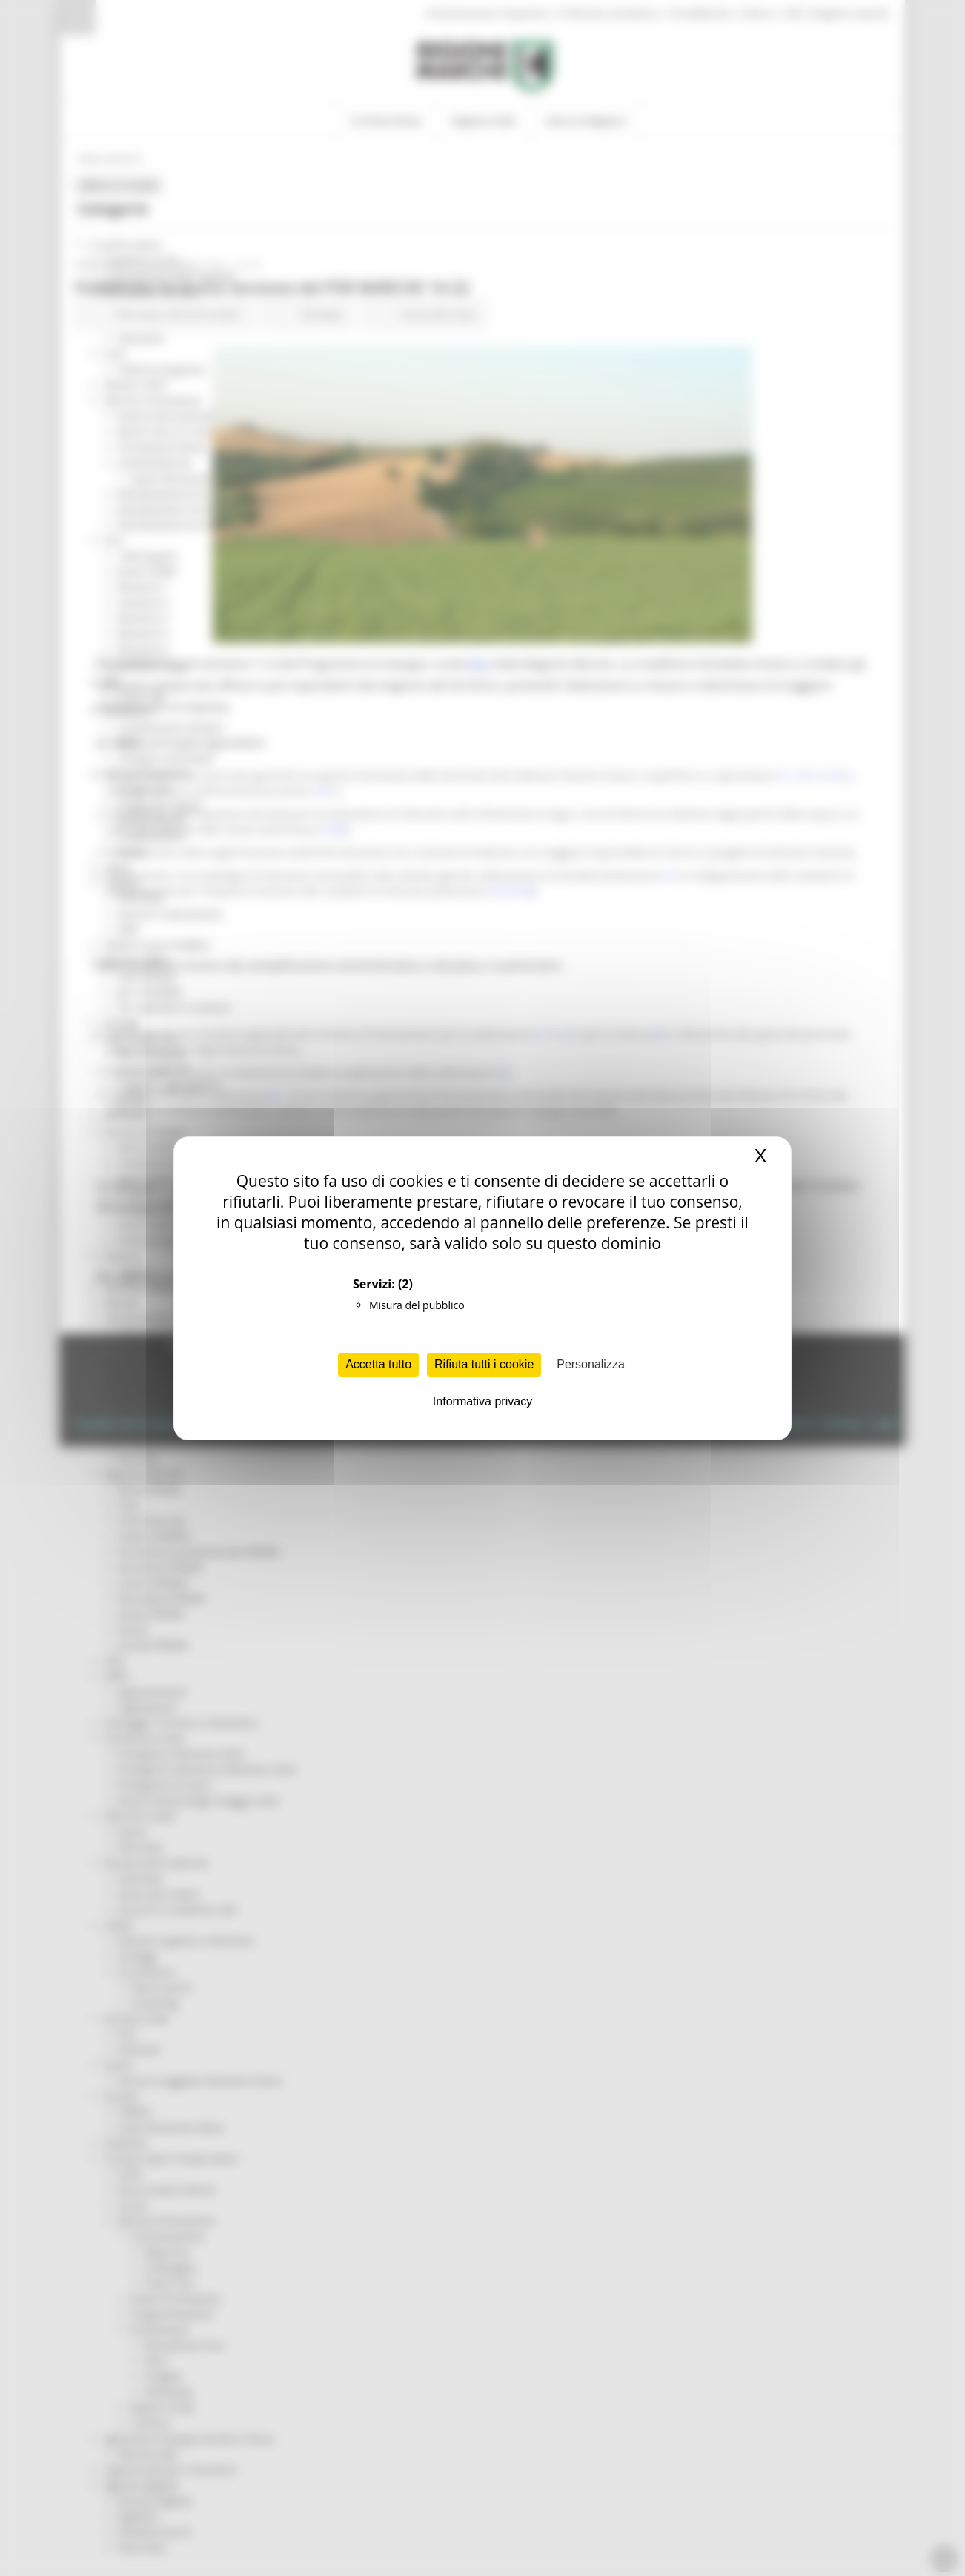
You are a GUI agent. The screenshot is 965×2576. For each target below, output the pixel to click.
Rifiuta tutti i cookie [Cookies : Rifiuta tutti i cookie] (484, 1364)
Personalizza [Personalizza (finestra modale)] (591, 1364)
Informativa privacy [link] (482, 1401)
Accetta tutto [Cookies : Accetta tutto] (378, 1364)
